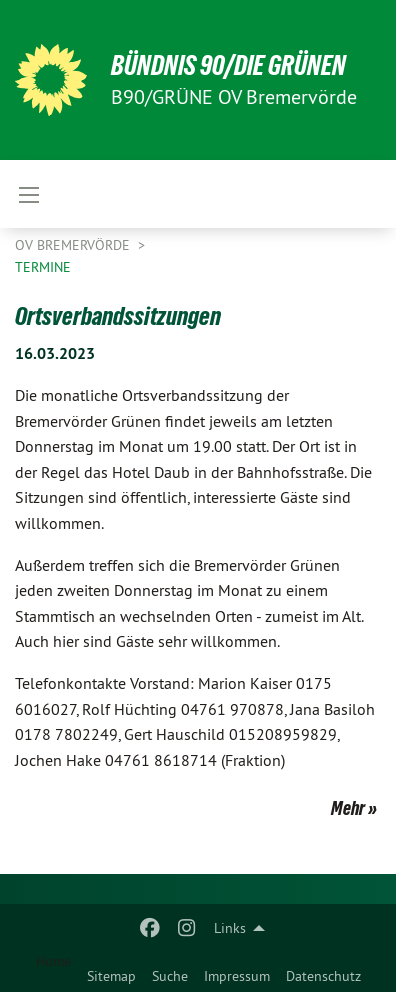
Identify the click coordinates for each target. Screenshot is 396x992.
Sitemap (111, 976)
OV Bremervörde (74, 245)
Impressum (237, 976)
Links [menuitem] (230, 928)
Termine (43, 267)
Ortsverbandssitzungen (118, 316)
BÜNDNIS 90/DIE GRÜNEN (228, 65)
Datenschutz (323, 976)
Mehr (348, 808)
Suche (170, 976)
